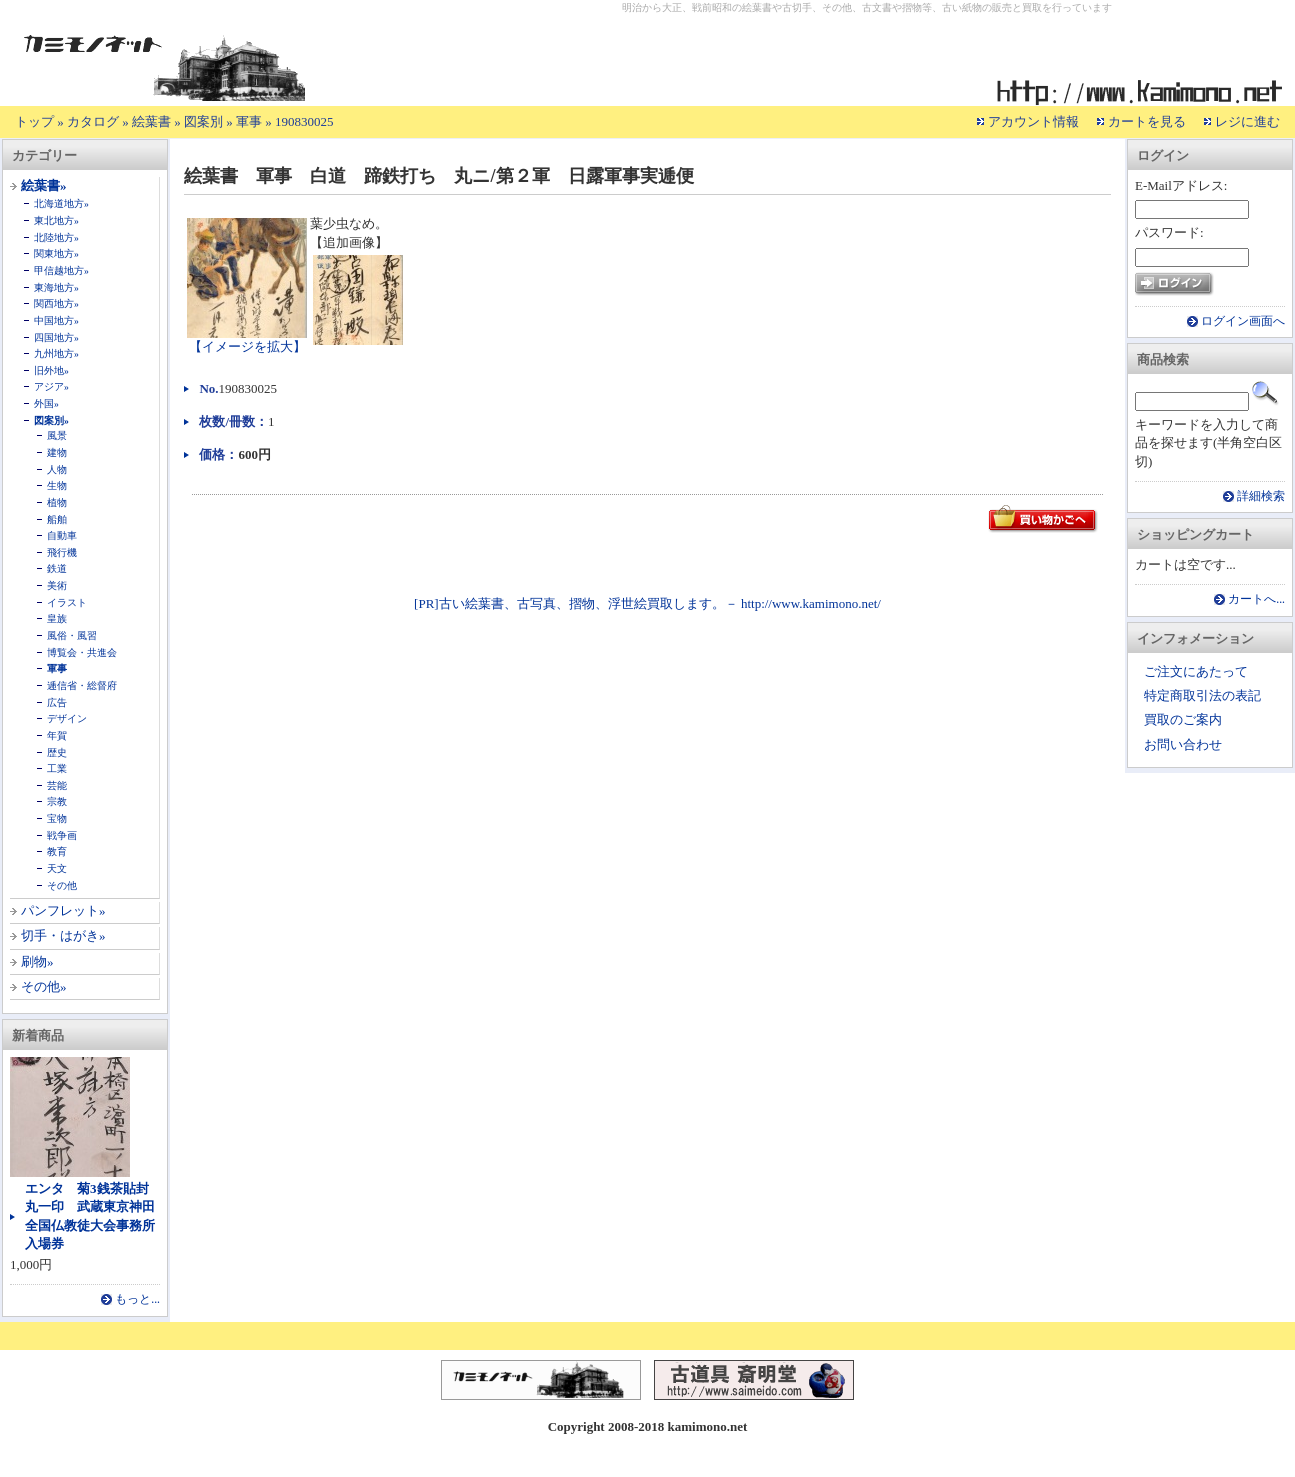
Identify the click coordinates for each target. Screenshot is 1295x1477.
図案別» (51, 420)
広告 (57, 702)
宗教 (57, 801)
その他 (62, 885)
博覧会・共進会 (82, 652)
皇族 (57, 618)
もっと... (137, 1299)
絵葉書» (44, 185)
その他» (44, 986)
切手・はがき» (63, 935)
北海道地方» (61, 203)
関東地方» (56, 253)
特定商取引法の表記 (1202, 695)
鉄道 (57, 568)
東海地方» (56, 287)
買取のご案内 (1183, 719)
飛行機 (62, 552)
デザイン (67, 718)
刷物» (37, 961)
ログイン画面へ (1243, 321)
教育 (57, 851)
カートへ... (1256, 599)
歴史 (57, 752)
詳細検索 (1261, 496)
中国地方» (56, 320)
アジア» (51, 386)
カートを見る (1147, 121)
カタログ (93, 121)
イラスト (67, 602)
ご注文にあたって (1196, 671)
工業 (57, 768)
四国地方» (56, 337)
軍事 (249, 121)
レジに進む (1247, 121)
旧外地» (51, 370)
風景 (57, 435)
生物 (57, 485)
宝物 (57, 818)
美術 (57, 585)
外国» (46, 403)
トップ (34, 121)
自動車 (62, 535)
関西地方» (56, 303)
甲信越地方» (61, 270)
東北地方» (56, 220)
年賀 (57, 735)
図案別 (203, 121)
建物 (57, 452)
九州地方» (56, 353)
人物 (57, 469)
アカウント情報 (1033, 121)
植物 (57, 502)
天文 (57, 868)
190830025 (304, 121)
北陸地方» (56, 237)
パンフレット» (63, 910)
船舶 (57, 519)
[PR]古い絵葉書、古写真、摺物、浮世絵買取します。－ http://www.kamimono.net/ (647, 603)
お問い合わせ (1183, 744)
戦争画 (62, 835)
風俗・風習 (72, 635)
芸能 (57, 785)
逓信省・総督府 (82, 685)
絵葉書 (151, 121)
